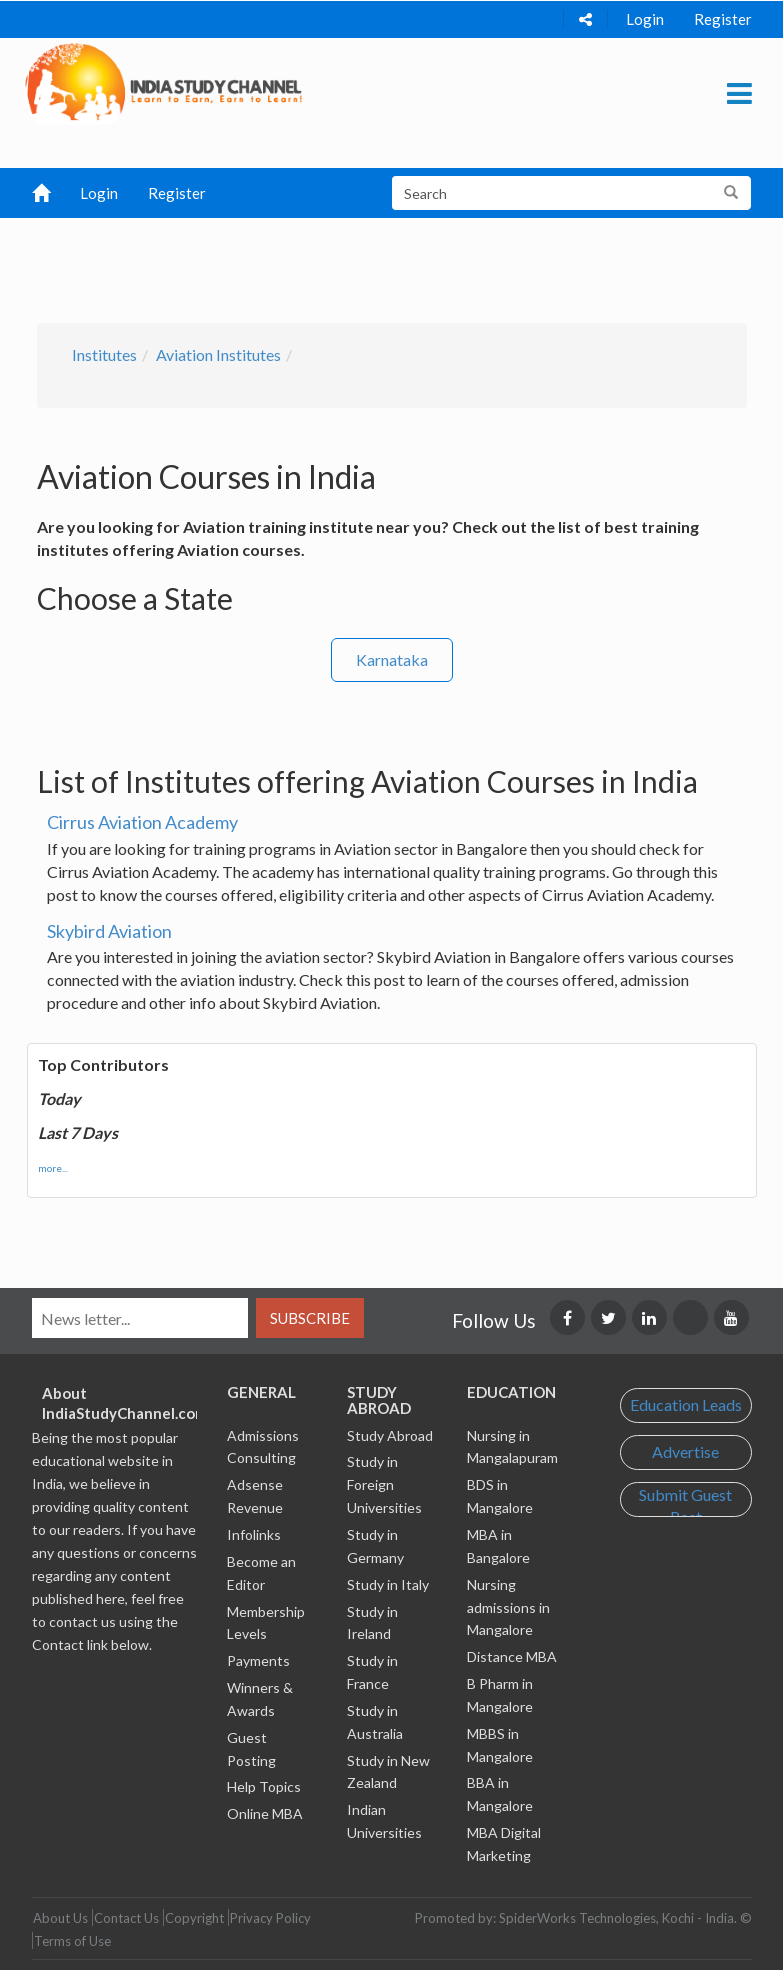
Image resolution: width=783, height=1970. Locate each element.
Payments (258, 1660)
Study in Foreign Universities (384, 1484)
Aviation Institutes (218, 354)
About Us (60, 1918)
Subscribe (310, 1318)
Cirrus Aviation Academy (142, 822)
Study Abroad (390, 1435)
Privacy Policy (270, 1918)
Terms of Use (72, 1941)
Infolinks (254, 1534)
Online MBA (265, 1813)
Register (723, 19)
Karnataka (392, 659)
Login (645, 19)
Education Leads (686, 1404)
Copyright (194, 1918)
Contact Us (126, 1918)
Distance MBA (512, 1656)
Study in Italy (388, 1584)
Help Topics (264, 1786)
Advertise (685, 1451)
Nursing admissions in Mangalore (508, 1607)
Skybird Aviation (109, 931)
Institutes (104, 354)
